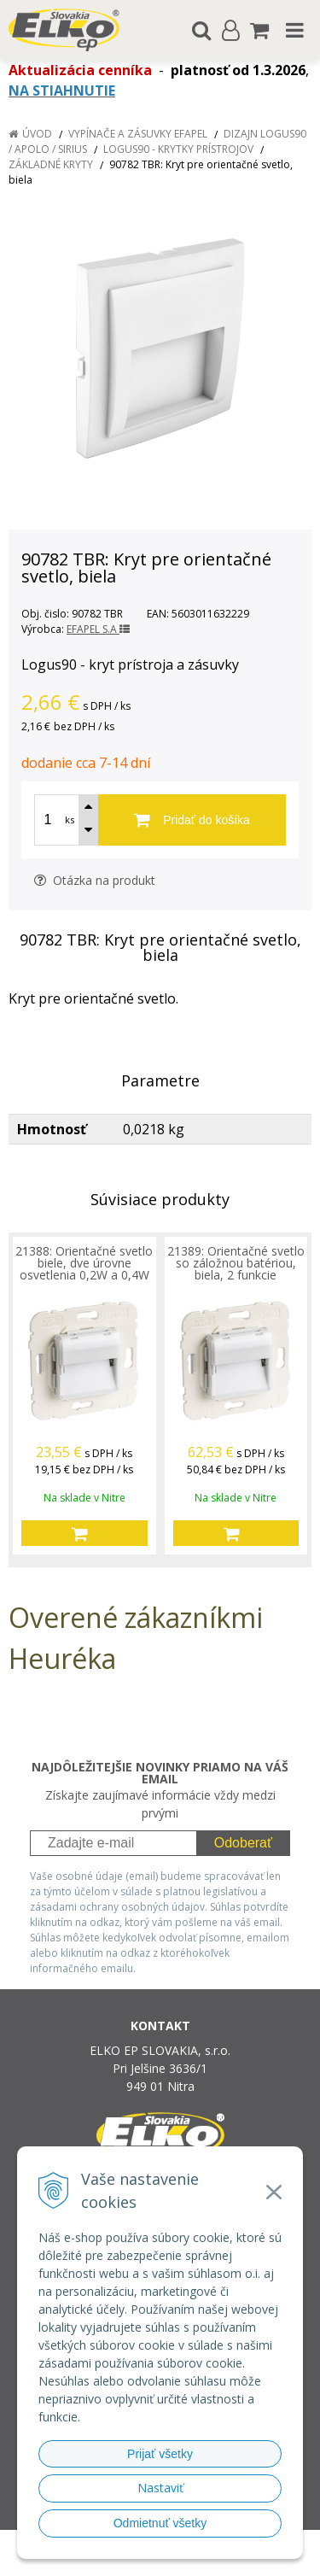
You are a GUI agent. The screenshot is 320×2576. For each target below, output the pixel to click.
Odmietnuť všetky (160, 2523)
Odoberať (243, 1842)
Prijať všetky (160, 2454)
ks (69, 819)
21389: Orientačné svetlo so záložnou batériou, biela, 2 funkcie (236, 1263)
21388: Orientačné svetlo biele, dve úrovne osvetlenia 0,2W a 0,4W (84, 1263)
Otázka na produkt (94, 880)
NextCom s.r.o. (192, 2559)
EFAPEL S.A (98, 629)
